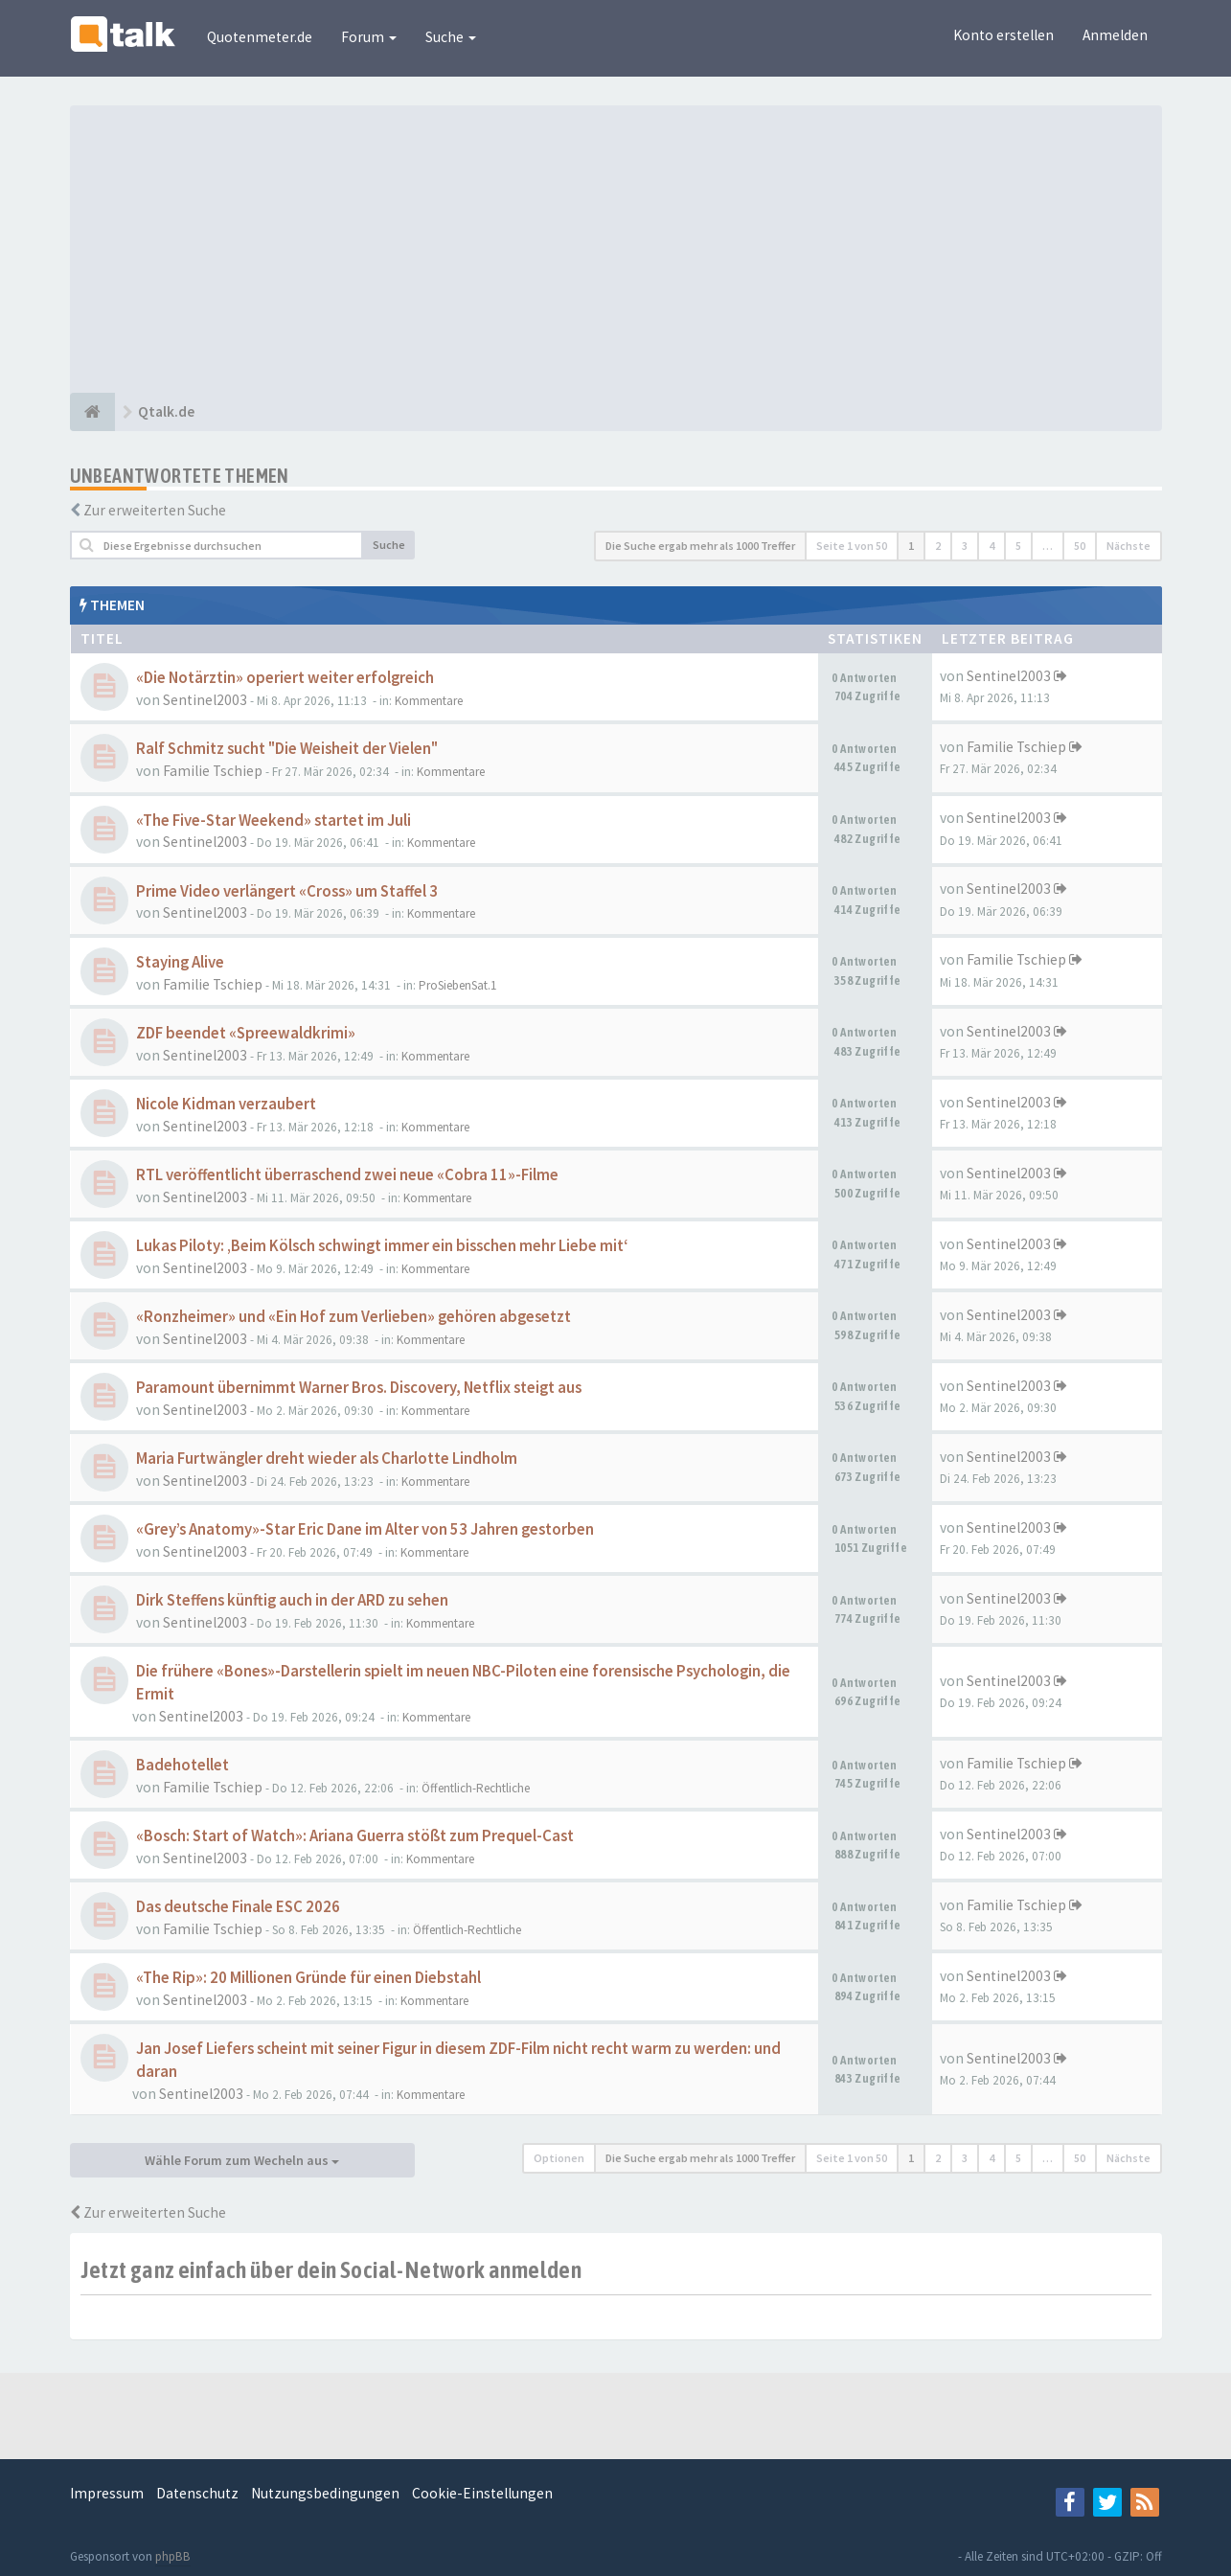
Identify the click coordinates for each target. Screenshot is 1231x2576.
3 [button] (965, 545)
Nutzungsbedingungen (325, 2493)
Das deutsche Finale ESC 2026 (238, 1907)
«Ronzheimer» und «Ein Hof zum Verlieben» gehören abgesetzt (353, 1317)
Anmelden (1115, 35)
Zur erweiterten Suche (154, 510)
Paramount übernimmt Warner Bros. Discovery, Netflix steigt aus (358, 1388)
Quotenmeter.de (259, 37)
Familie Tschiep (212, 771)
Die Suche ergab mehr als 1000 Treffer (700, 545)
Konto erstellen (1003, 35)
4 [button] (991, 545)
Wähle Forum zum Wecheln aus (242, 2160)
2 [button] (938, 545)
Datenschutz (197, 2493)
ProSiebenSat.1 (458, 985)
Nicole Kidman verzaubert (226, 1104)
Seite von (851, 545)
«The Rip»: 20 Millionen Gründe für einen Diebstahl (308, 1978)
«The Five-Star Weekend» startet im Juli (273, 820)
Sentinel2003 (205, 700)
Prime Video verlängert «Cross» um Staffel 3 (287, 891)
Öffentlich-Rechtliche (476, 1788)
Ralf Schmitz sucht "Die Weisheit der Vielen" (287, 749)
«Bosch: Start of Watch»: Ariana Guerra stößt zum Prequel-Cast (355, 1836)
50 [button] (1079, 545)
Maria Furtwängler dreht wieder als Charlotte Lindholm (326, 1458)
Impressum (107, 2493)
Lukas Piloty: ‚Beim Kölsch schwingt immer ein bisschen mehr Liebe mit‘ (382, 1246)
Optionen (559, 2158)
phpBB (173, 2556)
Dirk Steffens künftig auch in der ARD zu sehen (292, 1600)
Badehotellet (182, 1765)
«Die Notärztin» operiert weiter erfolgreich (285, 678)
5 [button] (1018, 545)
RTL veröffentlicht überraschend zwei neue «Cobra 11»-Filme (347, 1175)
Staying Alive (180, 962)
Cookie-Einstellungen (482, 2493)
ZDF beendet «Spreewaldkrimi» (245, 1033)
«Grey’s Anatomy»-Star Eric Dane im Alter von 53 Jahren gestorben (365, 1529)
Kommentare (429, 701)
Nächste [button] (1128, 545)
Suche (450, 37)
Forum (369, 37)
